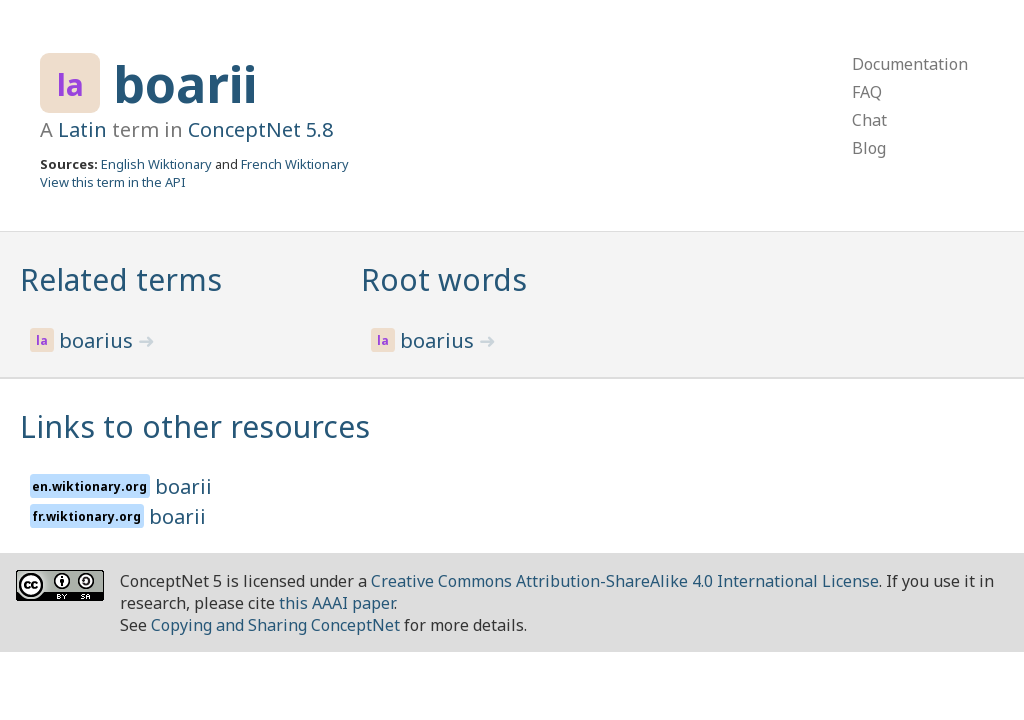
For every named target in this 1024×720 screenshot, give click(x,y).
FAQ (867, 92)
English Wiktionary (156, 164)
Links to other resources (195, 426)
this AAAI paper (336, 603)
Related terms (121, 279)
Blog (869, 148)
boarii (185, 84)
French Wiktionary (295, 164)
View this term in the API (113, 182)
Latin (82, 129)
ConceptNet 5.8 (260, 129)
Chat (869, 120)
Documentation (910, 64)
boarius (98, 340)
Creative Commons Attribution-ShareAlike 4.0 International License (625, 581)
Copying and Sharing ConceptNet (275, 625)
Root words (444, 279)
